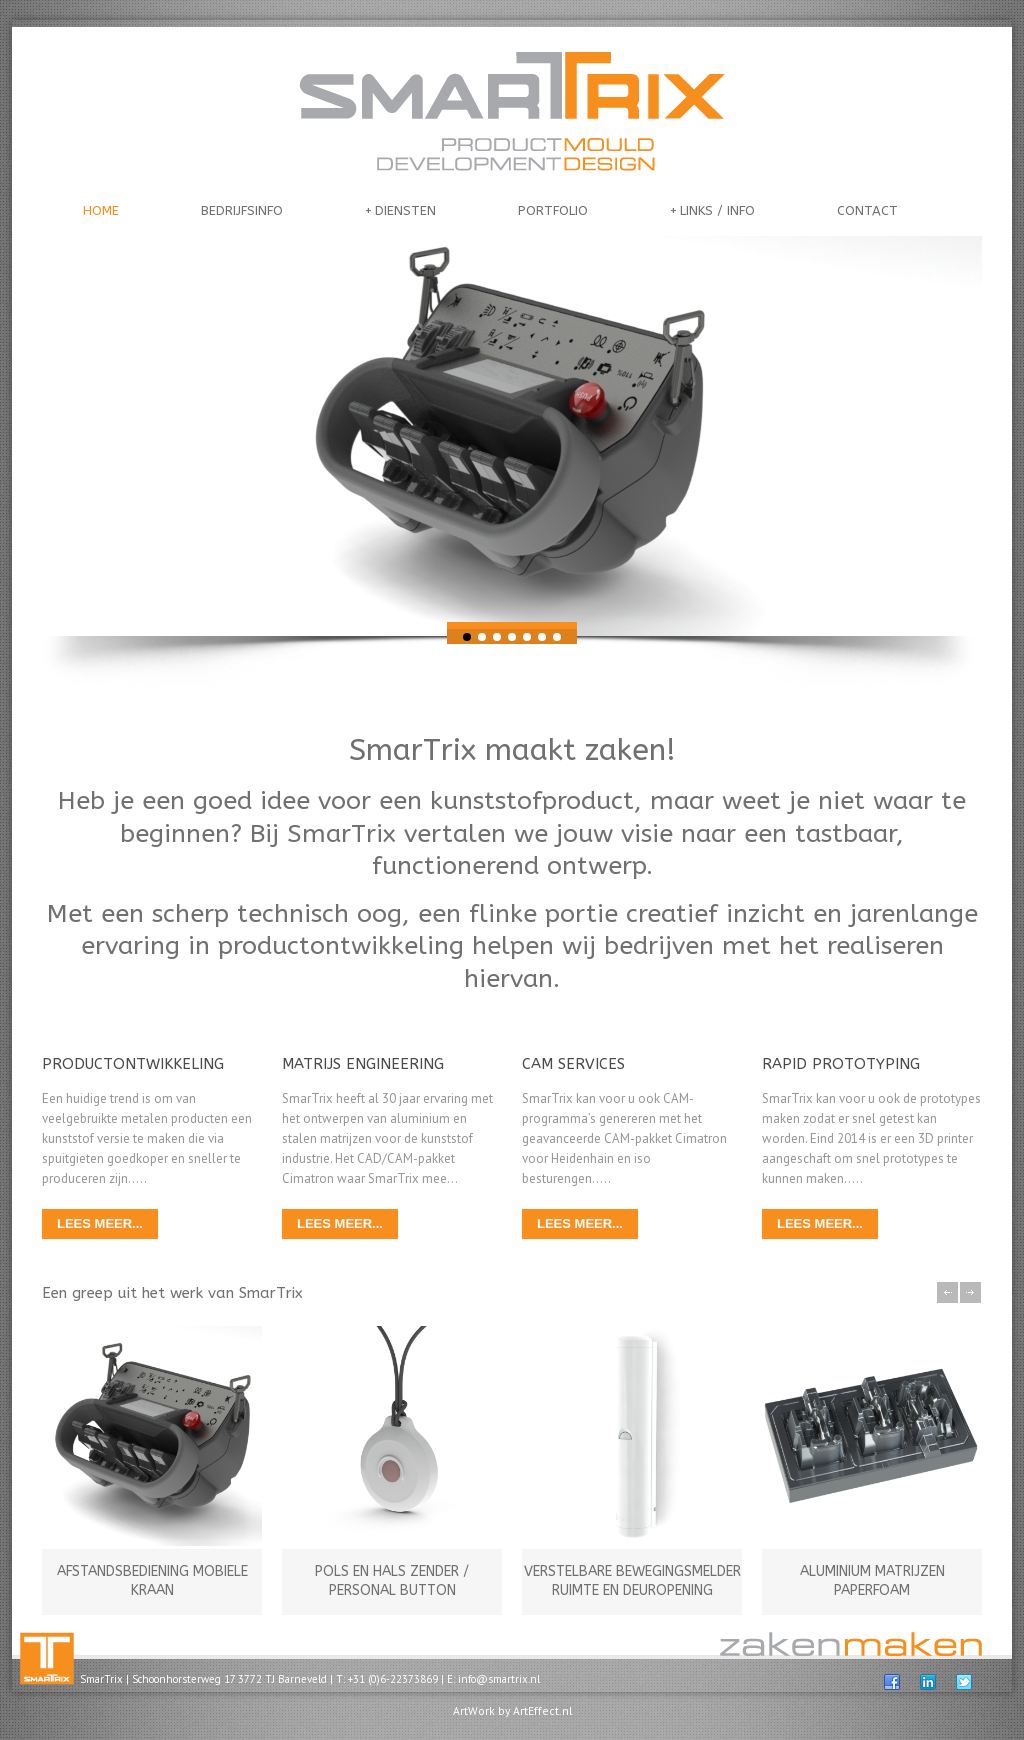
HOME (101, 211)
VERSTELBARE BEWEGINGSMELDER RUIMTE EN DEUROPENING (632, 1580)
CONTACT (867, 211)
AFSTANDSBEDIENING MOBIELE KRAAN (152, 1580)
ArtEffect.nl (542, 1710)
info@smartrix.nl (499, 1679)
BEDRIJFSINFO (242, 211)
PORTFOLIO (553, 211)
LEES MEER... (100, 1223)
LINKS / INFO (712, 211)
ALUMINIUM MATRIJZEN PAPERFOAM (872, 1580)
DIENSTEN (400, 211)
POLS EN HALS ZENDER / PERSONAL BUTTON (392, 1580)
